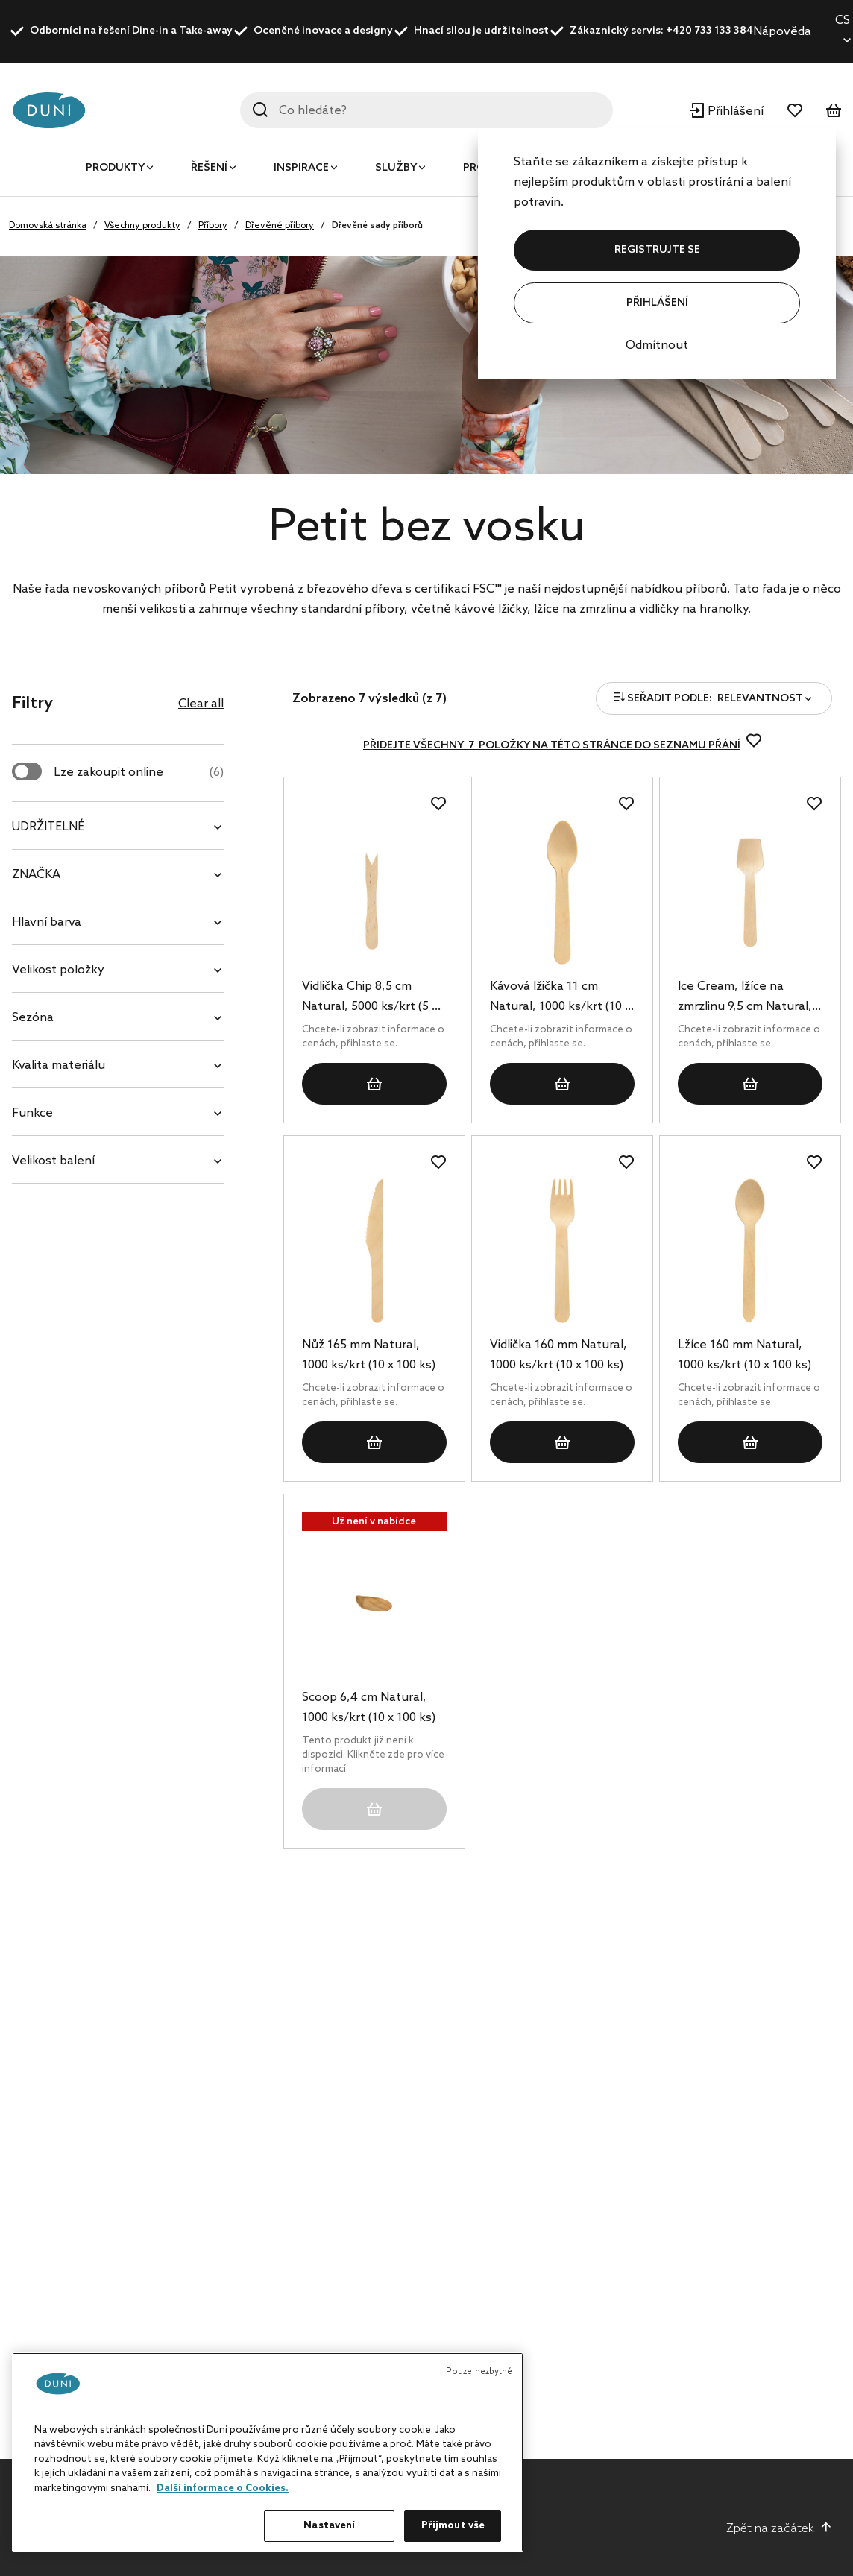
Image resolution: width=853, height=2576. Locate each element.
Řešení (209, 168)
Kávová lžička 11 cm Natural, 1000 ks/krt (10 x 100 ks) (560, 998)
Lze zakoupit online (139, 773)
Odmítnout (657, 345)
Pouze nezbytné (479, 2372)
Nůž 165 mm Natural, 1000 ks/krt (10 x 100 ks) (368, 1355)
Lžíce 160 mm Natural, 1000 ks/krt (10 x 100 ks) (744, 1355)
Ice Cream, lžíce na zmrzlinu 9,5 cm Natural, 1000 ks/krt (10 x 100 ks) (745, 998)
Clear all (201, 704)
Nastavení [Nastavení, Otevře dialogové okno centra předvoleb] (329, 2525)
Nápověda (782, 32)
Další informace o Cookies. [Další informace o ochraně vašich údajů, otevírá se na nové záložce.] (223, 2488)
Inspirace (301, 168)
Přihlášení (657, 303)
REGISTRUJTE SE (657, 250)
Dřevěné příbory (279, 226)
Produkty (115, 168)
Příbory (212, 226)
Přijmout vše (453, 2525)
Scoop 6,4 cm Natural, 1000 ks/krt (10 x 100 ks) (368, 1707)
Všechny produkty (142, 226)
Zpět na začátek (779, 2528)
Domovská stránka (47, 226)
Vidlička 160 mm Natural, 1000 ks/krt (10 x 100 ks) (558, 1355)
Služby (396, 168)
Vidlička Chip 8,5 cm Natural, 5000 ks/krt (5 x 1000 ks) (370, 998)
